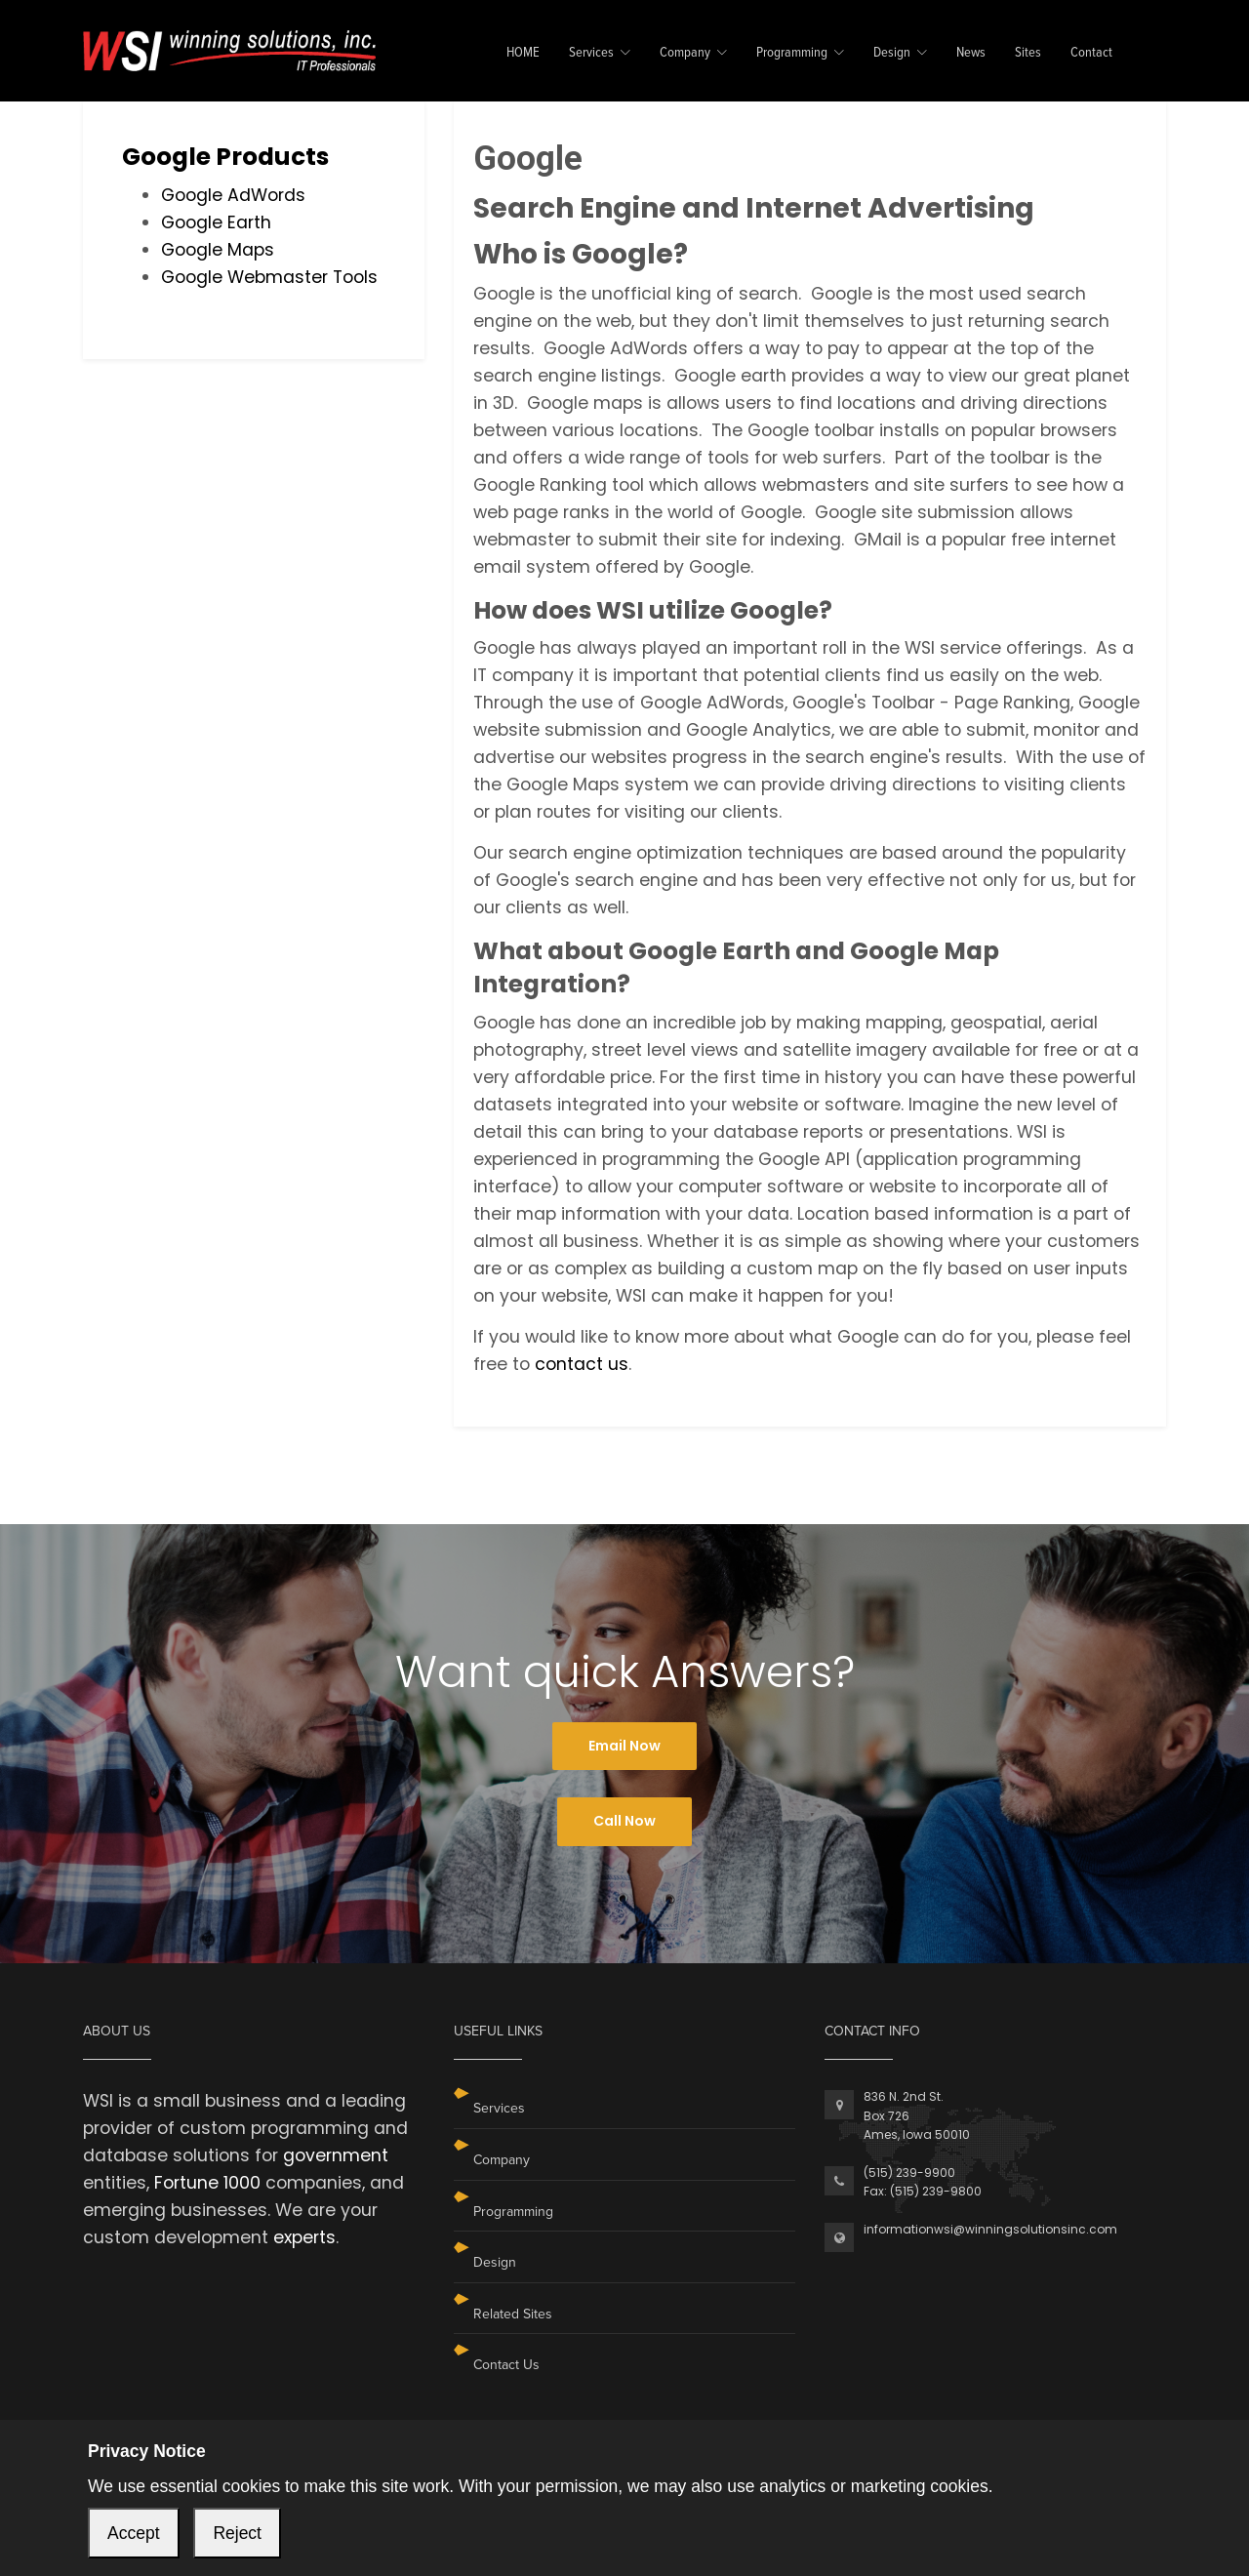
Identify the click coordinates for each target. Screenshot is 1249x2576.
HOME (523, 53)
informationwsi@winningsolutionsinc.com (990, 2229)
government (335, 2155)
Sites (1028, 53)
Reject (237, 2533)
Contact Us (506, 2364)
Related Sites (512, 2314)
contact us (581, 1364)
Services (591, 53)
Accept (133, 2533)
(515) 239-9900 (909, 2172)
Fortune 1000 (207, 2182)
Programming (791, 53)
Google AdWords (233, 195)
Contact (1091, 53)
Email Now (624, 1745)
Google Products (225, 157)
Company (685, 53)
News (971, 53)
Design (891, 53)
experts (304, 2237)
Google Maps (217, 250)
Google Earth (216, 222)
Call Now (624, 1821)
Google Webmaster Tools (269, 277)
